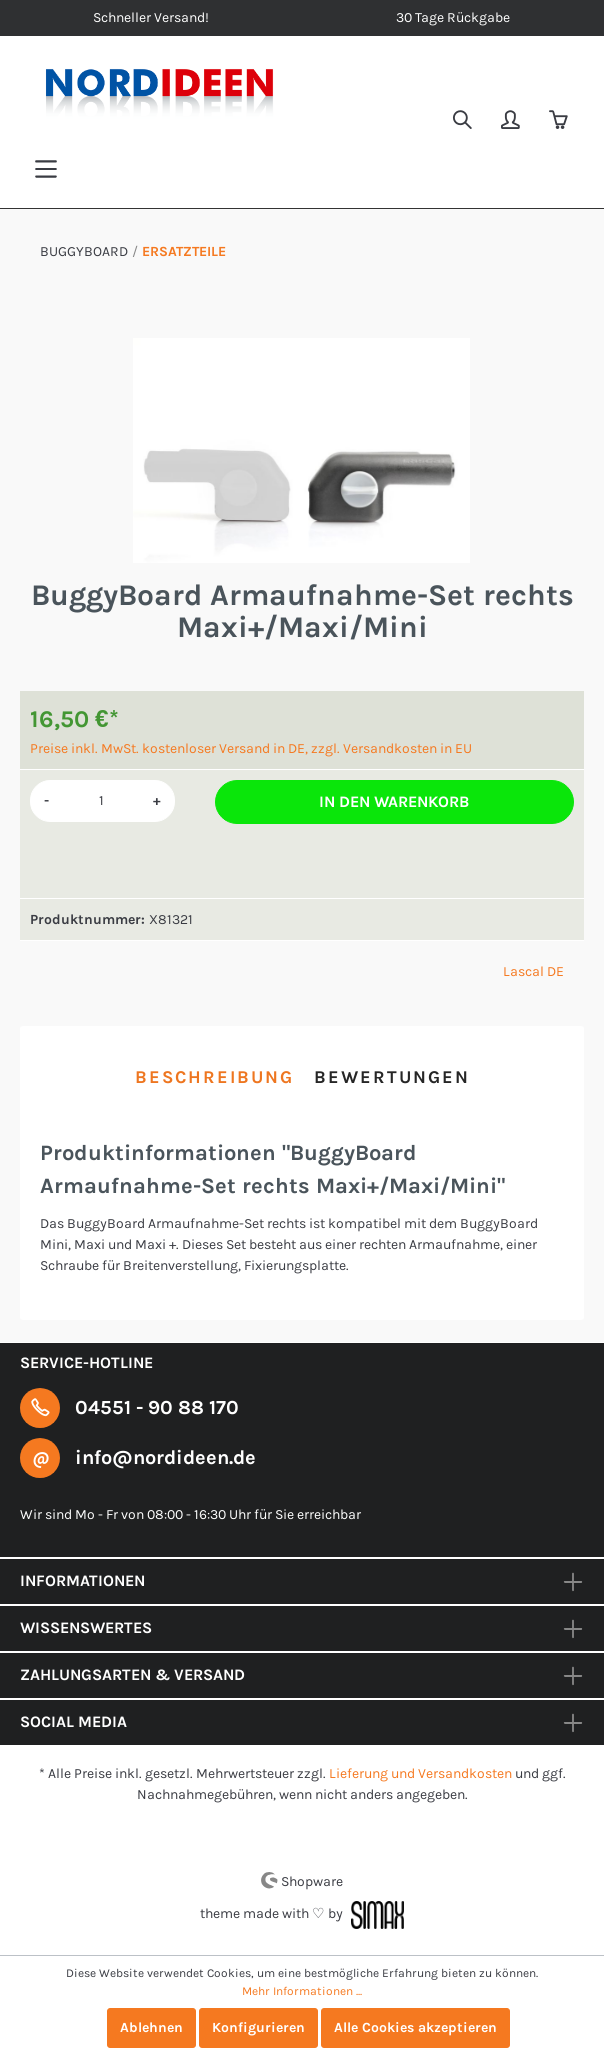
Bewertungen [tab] (392, 1077)
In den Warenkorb (394, 801)
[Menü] (46, 169)
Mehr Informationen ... (302, 1991)
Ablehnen (151, 2027)
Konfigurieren (258, 2027)
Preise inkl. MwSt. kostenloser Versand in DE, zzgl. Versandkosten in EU (251, 748)
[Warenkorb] (560, 122)
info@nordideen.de (165, 1457)
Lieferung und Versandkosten (420, 1773)
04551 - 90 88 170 (157, 1407)
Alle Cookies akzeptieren (415, 2027)
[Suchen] (464, 122)
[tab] (214, 1077)
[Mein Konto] (512, 122)
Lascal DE (533, 971)
